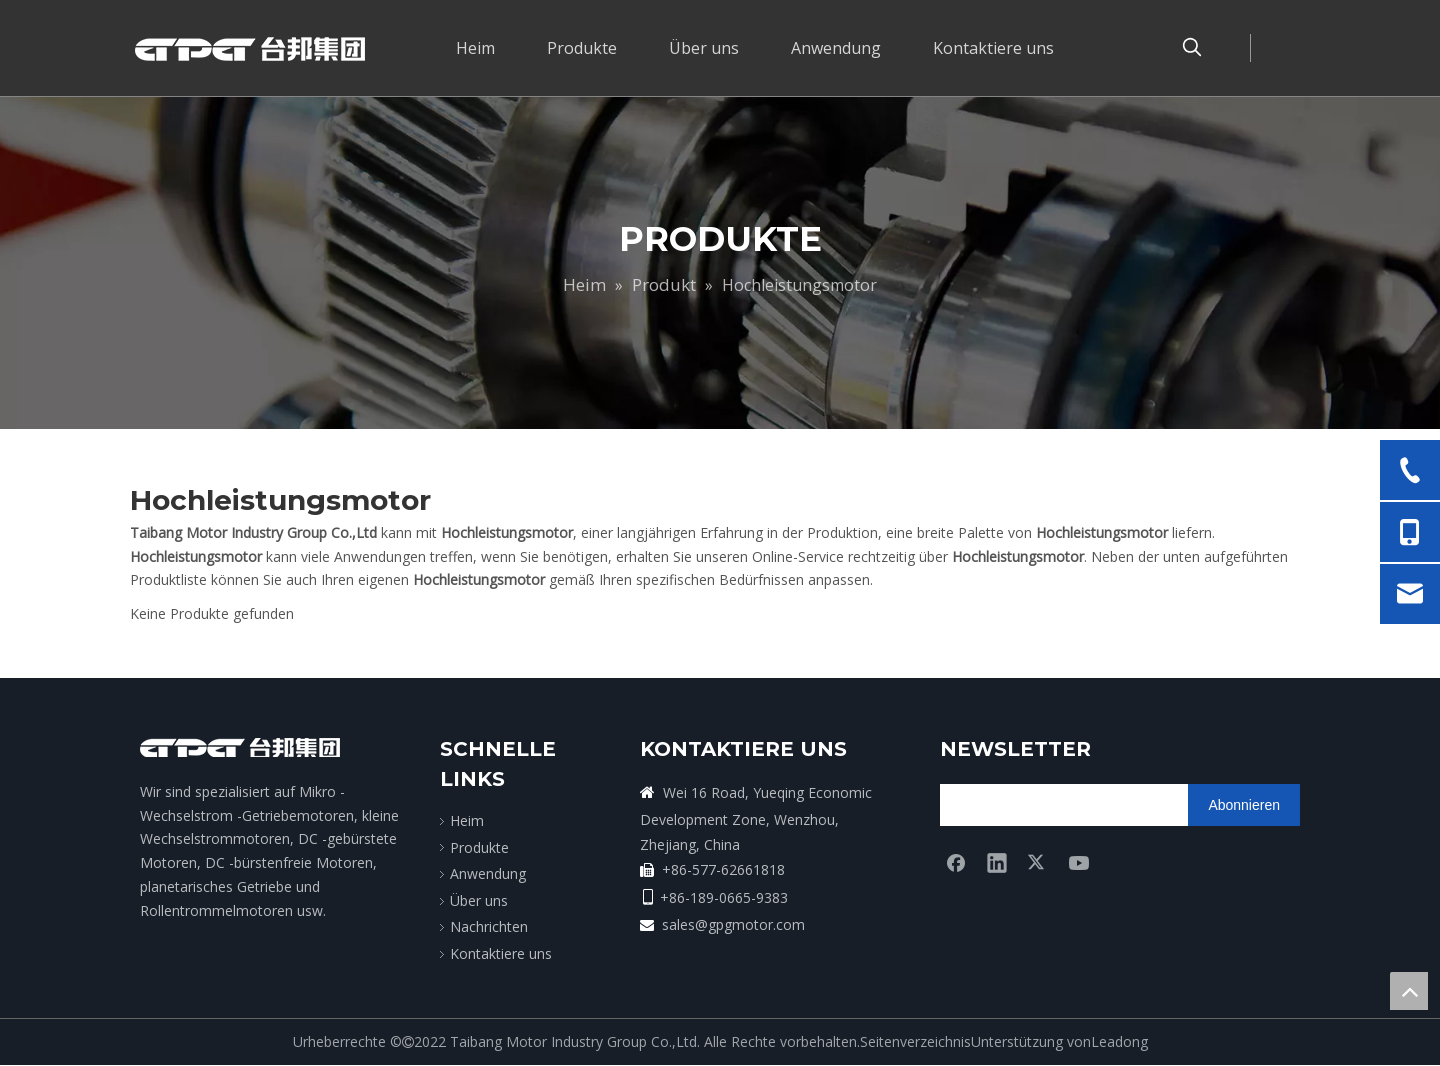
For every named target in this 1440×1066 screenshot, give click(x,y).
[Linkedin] (997, 862)
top (1409, 991)
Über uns (479, 900)
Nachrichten (489, 926)
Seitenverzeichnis (915, 1041)
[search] (1018, 805)
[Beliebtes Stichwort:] (1192, 48)
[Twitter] (1038, 862)
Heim (467, 820)
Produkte (479, 847)
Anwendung (488, 873)
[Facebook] (956, 862)
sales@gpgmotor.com (733, 924)
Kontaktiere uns (501, 953)
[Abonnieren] (1244, 805)
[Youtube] (1079, 862)
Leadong (1119, 1041)
